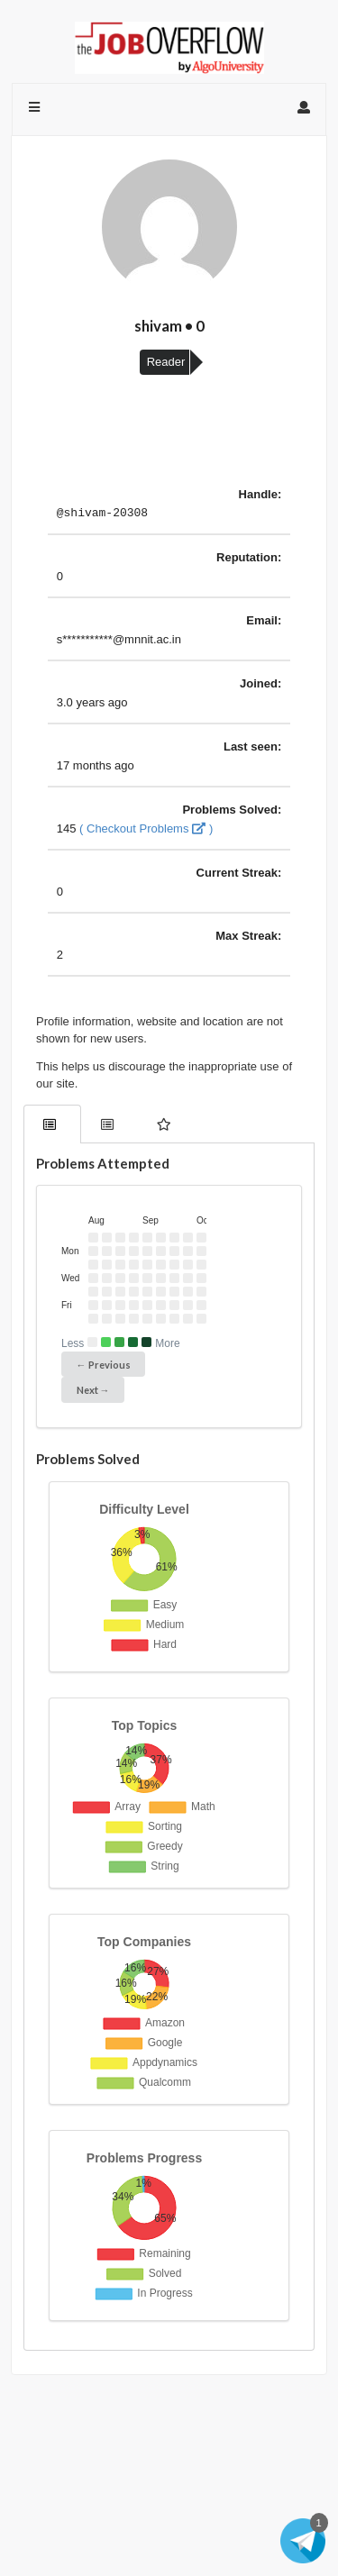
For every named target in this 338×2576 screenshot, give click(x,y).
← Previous (104, 1367)
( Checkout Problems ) (146, 831)
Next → (93, 1392)
